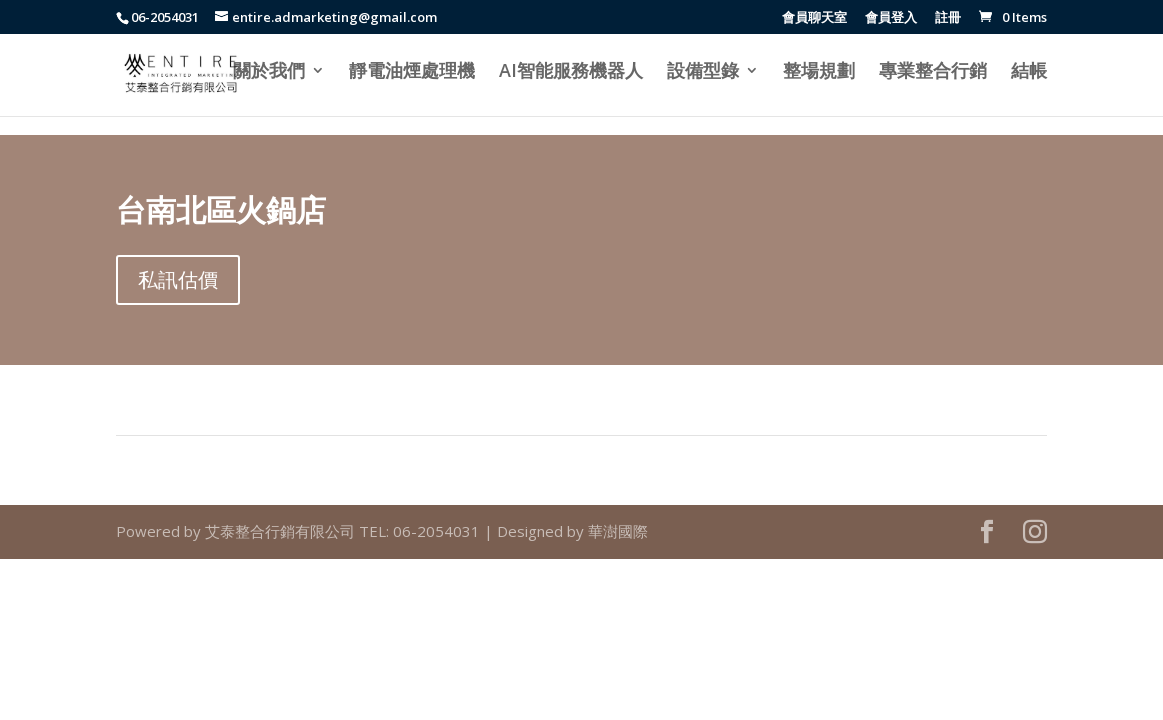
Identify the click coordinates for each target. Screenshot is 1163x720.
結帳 (1029, 72)
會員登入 (891, 18)
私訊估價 (178, 279)
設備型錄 (703, 72)
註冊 (948, 18)
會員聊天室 (814, 18)
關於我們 (269, 72)
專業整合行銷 (933, 72)
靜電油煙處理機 (412, 72)
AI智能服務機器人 (571, 72)
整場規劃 (819, 72)
